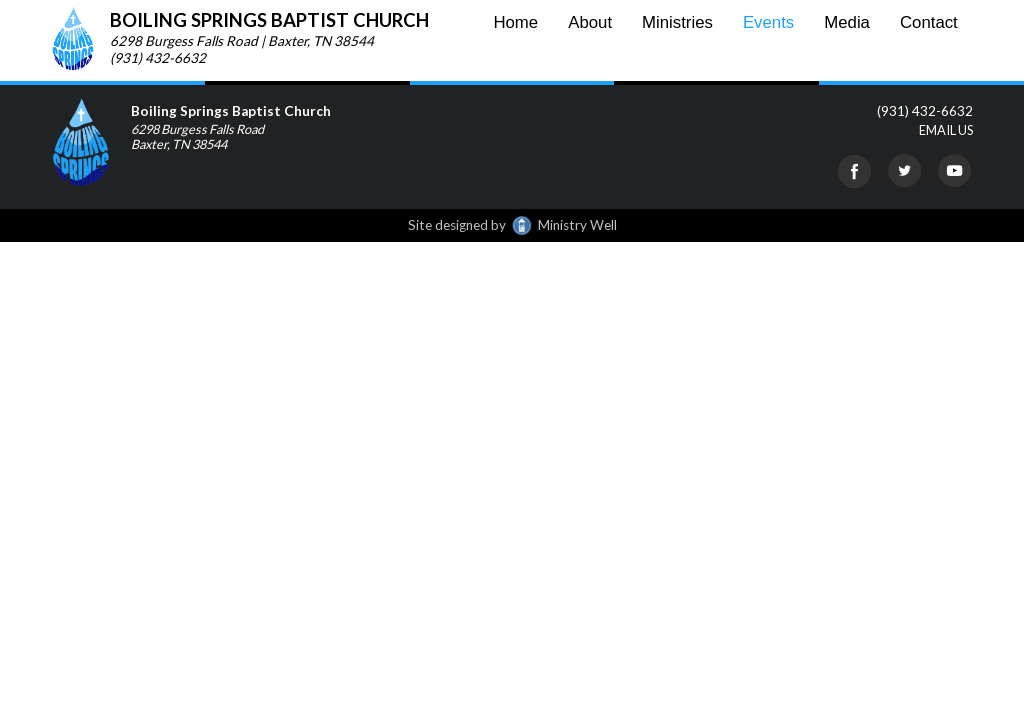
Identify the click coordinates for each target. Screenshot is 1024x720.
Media (847, 22)
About (590, 22)
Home (515, 22)
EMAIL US (946, 130)
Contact (929, 22)
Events (768, 22)
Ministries (677, 22)
